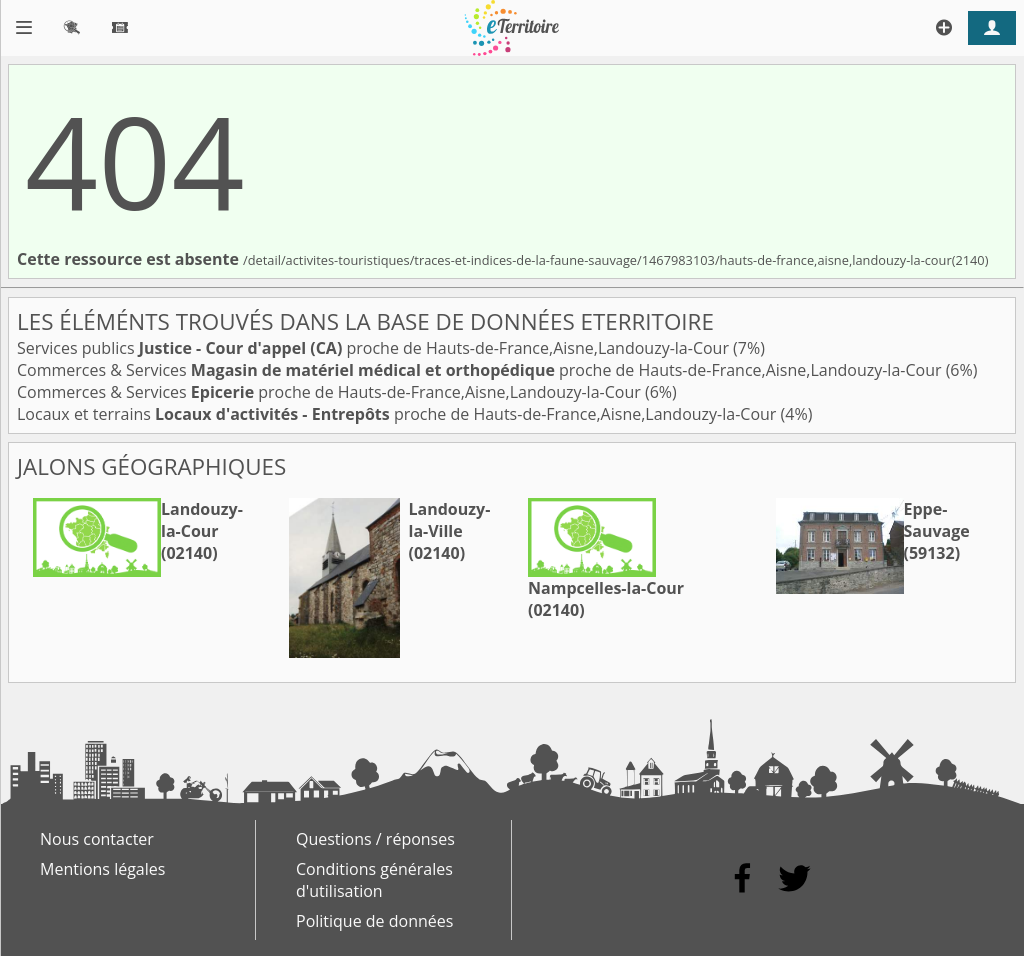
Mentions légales (102, 869)
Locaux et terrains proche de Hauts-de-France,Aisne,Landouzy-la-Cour (399, 414)
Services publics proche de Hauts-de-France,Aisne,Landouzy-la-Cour (375, 348)
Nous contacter (97, 839)
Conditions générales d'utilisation (374, 880)
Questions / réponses (375, 839)
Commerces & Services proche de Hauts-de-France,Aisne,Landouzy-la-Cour (481, 370)
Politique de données (374, 921)
